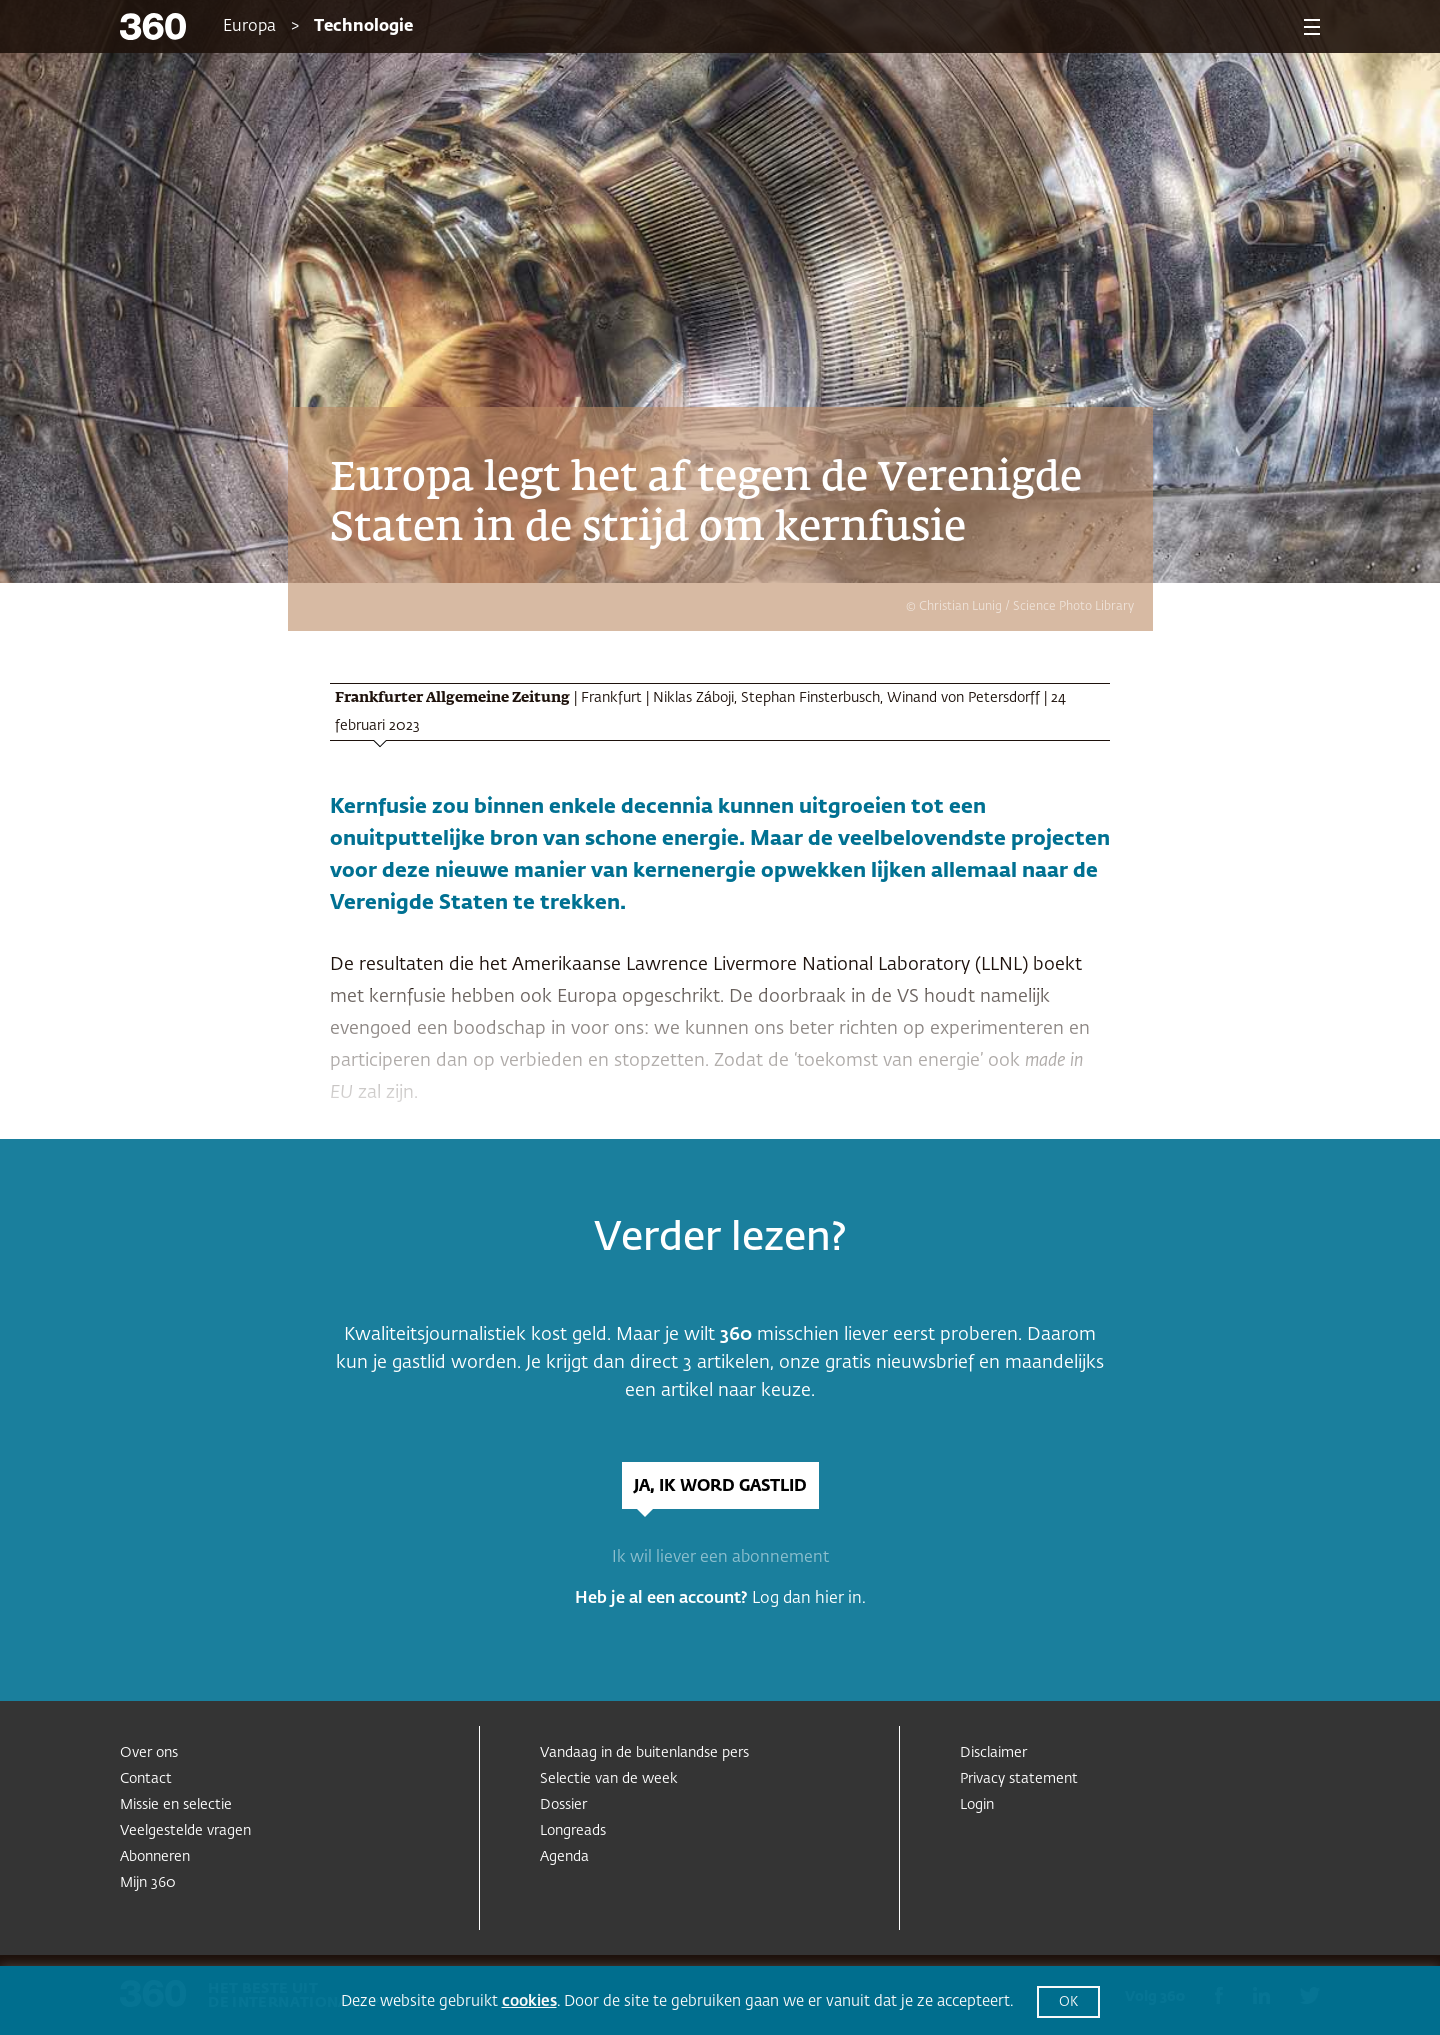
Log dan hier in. (809, 1599)
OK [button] (1068, 2002)
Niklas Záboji (693, 698)
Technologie (363, 27)
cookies (529, 2001)
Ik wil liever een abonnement (720, 1558)
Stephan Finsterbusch (810, 698)
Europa (249, 27)
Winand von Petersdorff (963, 698)
